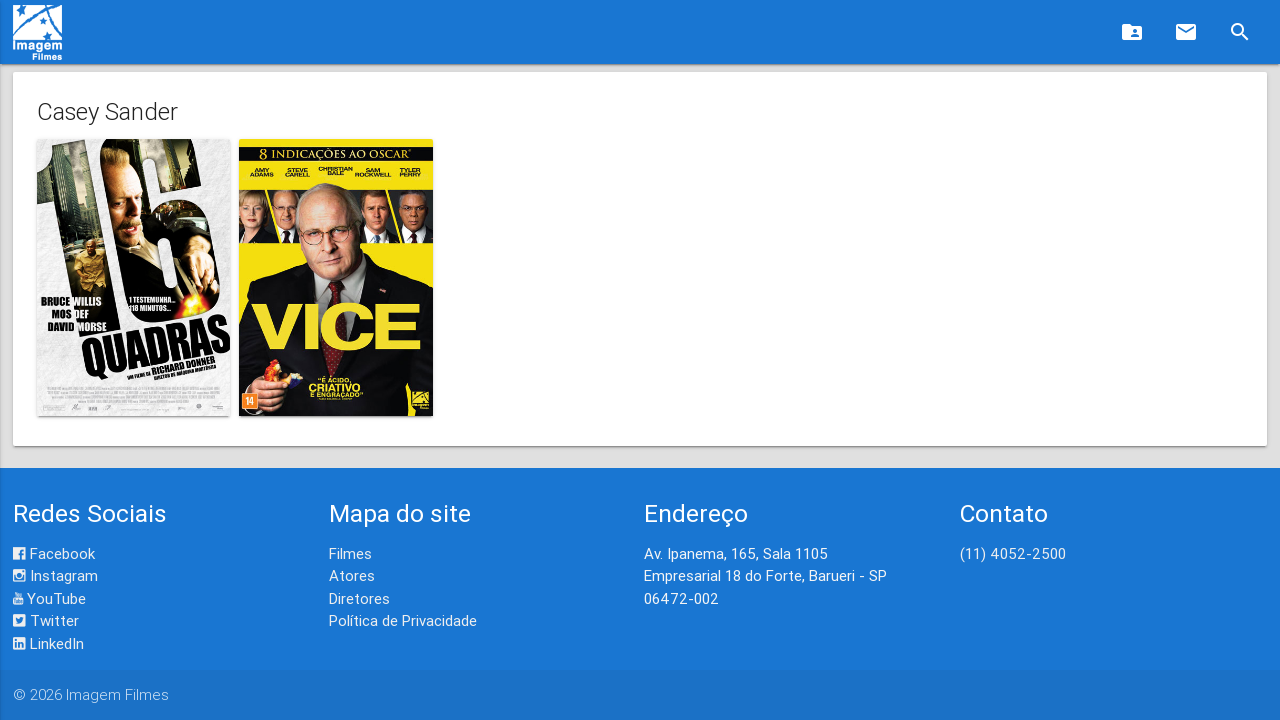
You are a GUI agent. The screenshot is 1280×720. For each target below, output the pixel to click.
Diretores (359, 598)
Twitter (46, 620)
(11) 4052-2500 (1013, 553)
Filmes (350, 553)
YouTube (49, 598)
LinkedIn (48, 643)
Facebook (54, 553)
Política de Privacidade (403, 620)
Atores (352, 575)
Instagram (55, 575)
